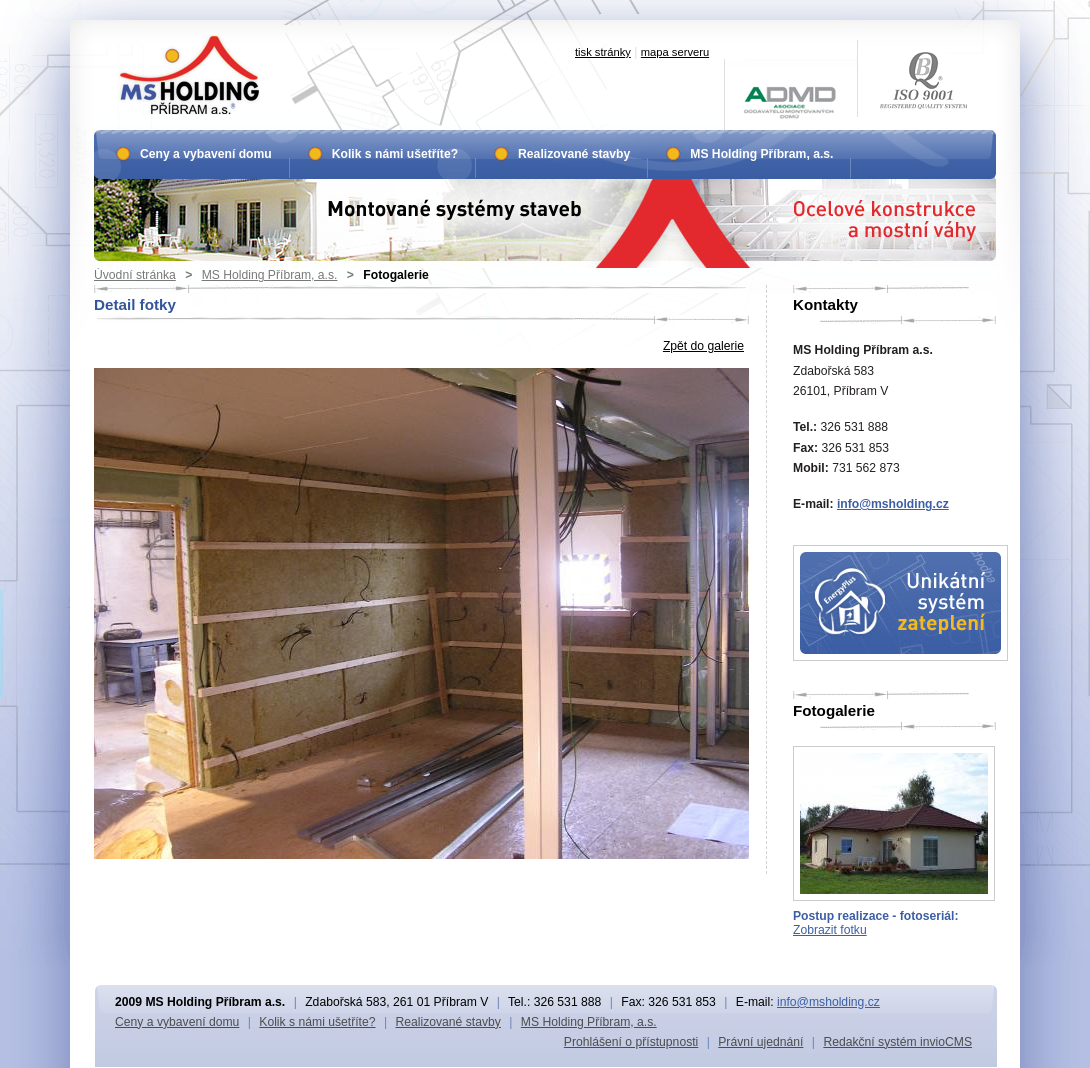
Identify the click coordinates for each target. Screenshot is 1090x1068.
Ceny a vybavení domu (206, 154)
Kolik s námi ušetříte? (395, 154)
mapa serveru (675, 52)
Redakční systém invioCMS (897, 1042)
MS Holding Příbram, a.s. (270, 275)
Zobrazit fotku (830, 930)
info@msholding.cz (893, 504)
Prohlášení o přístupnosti (631, 1042)
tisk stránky (603, 52)
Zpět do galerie (703, 346)
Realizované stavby (574, 154)
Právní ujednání (760, 1042)
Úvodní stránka (135, 275)
